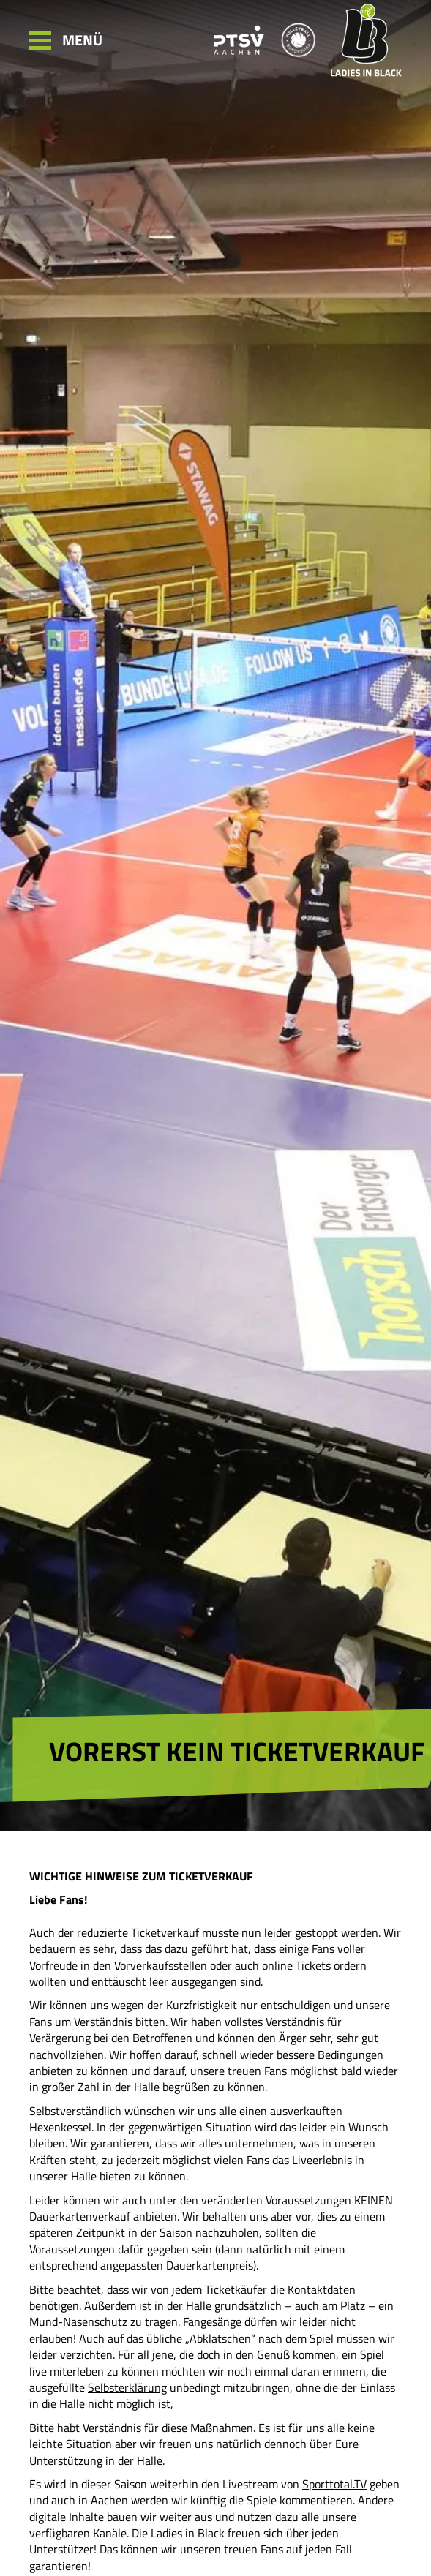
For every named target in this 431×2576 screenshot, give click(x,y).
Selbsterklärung (127, 2387)
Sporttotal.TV (334, 2484)
